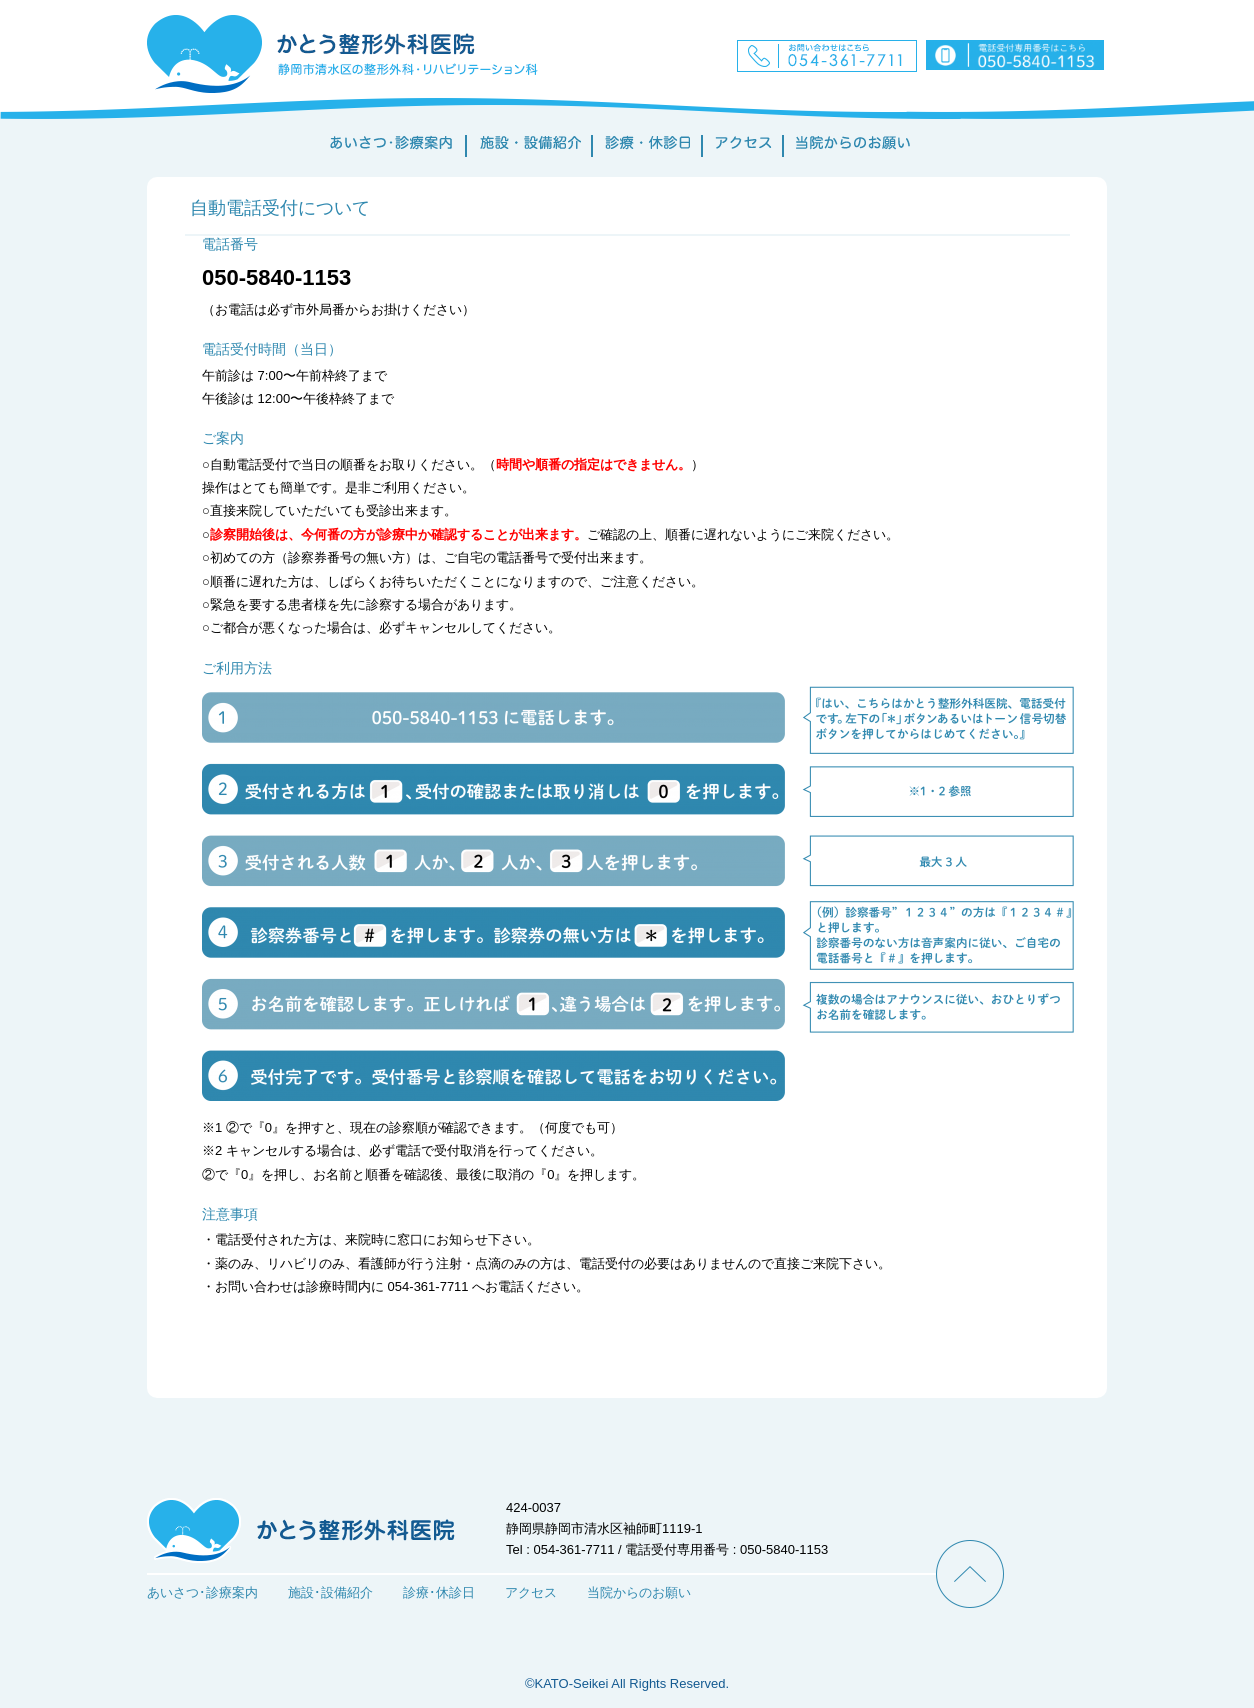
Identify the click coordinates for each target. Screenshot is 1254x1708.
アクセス (531, 1592)
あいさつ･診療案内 (202, 1592)
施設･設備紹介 (330, 1592)
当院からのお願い (639, 1592)
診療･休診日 (439, 1592)
